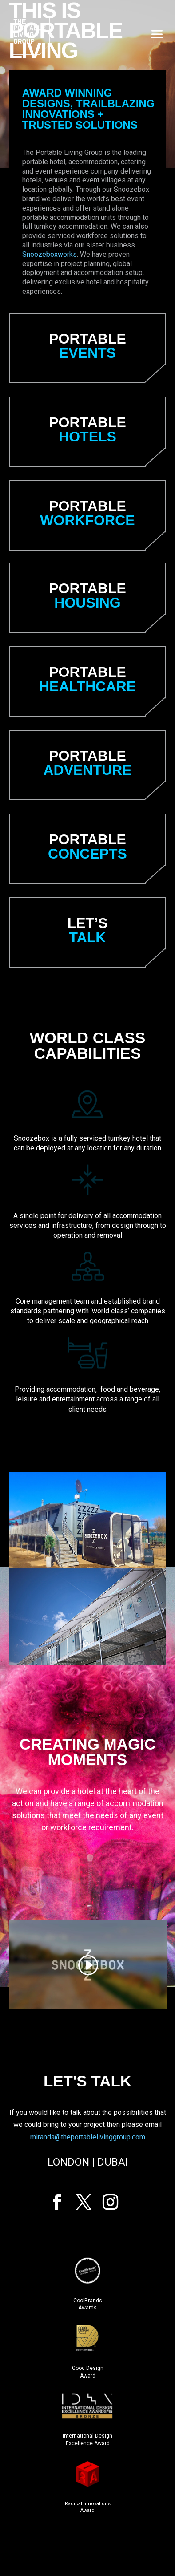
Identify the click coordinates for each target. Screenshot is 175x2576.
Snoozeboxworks (49, 254)
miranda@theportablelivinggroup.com (87, 2137)
